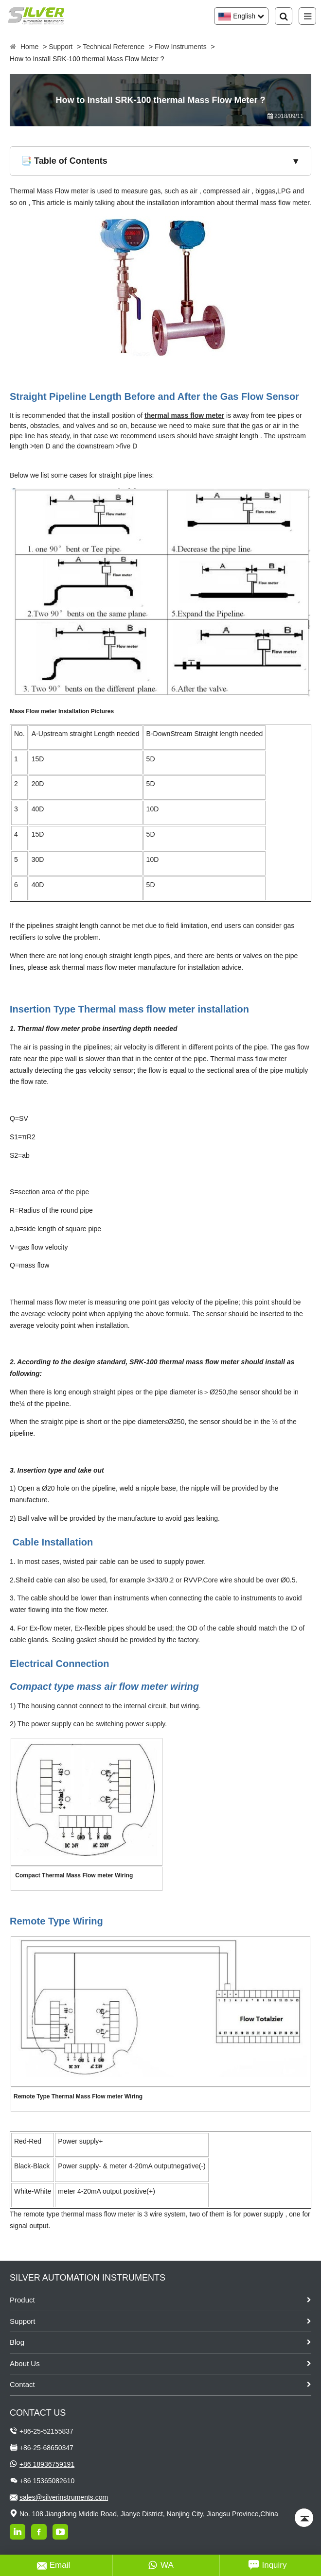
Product (22, 2300)
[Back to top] (304, 2517)
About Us (25, 2363)
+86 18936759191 (46, 2464)
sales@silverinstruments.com (63, 2497)
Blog (17, 2342)
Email (54, 2565)
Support (60, 47)
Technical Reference (113, 47)
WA (161, 2565)
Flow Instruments (181, 47)
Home (29, 47)
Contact (22, 2384)
